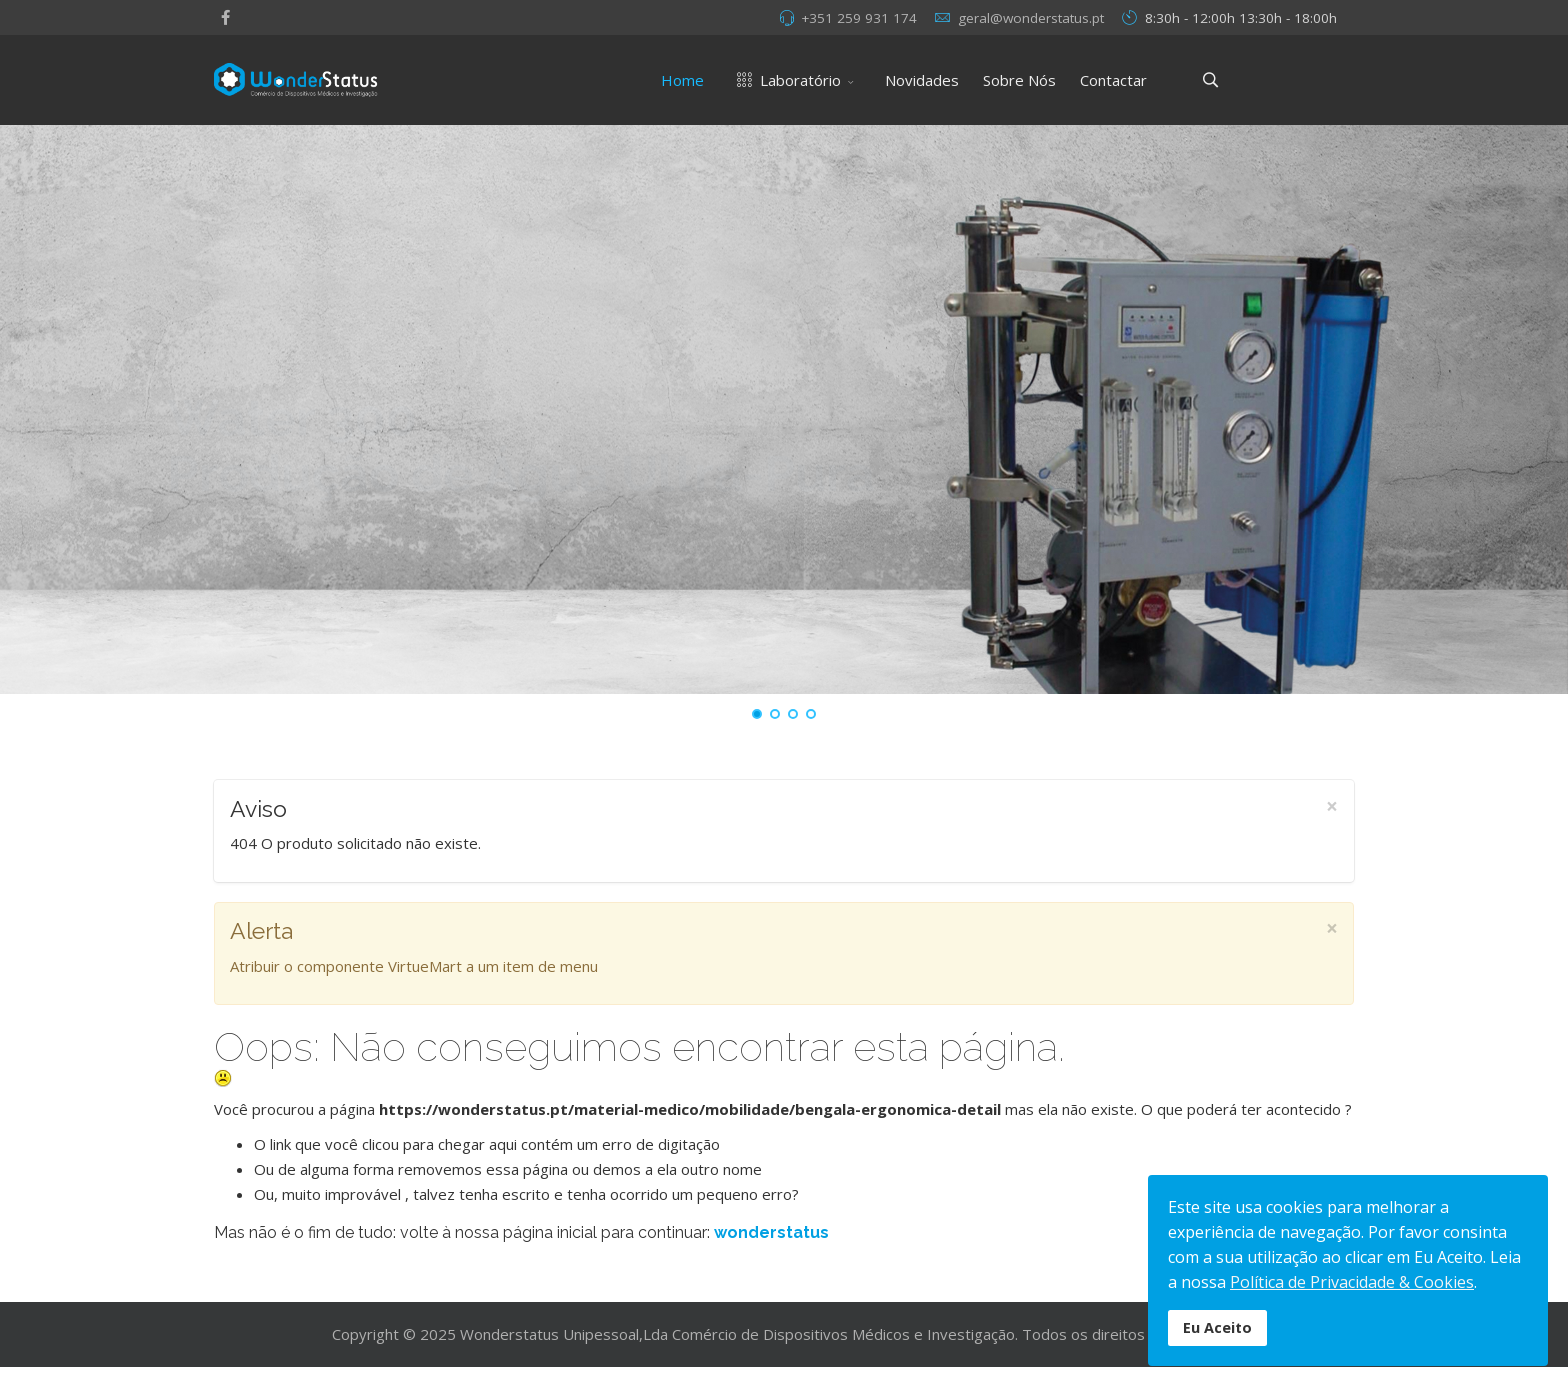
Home (682, 80)
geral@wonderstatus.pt (1031, 18)
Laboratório (784, 80)
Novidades (922, 80)
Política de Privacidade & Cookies (1352, 1282)
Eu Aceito (1217, 1327)
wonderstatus (771, 1232)
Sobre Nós (1019, 80)
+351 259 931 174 (859, 18)
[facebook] (225, 17)
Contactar (1113, 80)
